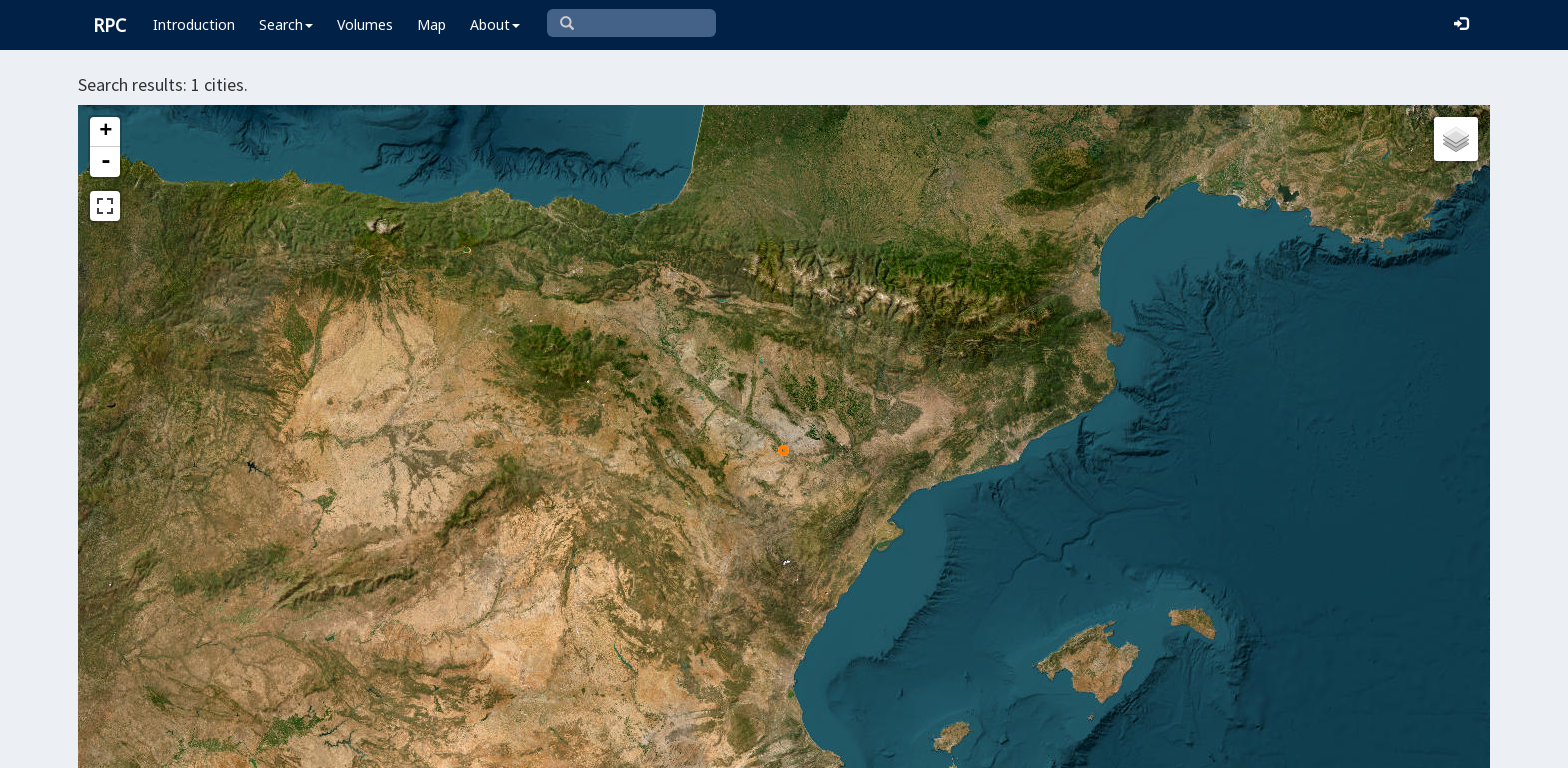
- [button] (106, 162)
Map (431, 24)
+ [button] (105, 132)
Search (286, 24)
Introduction (194, 24)
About (495, 24)
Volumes (365, 24)
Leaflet (769, 744)
